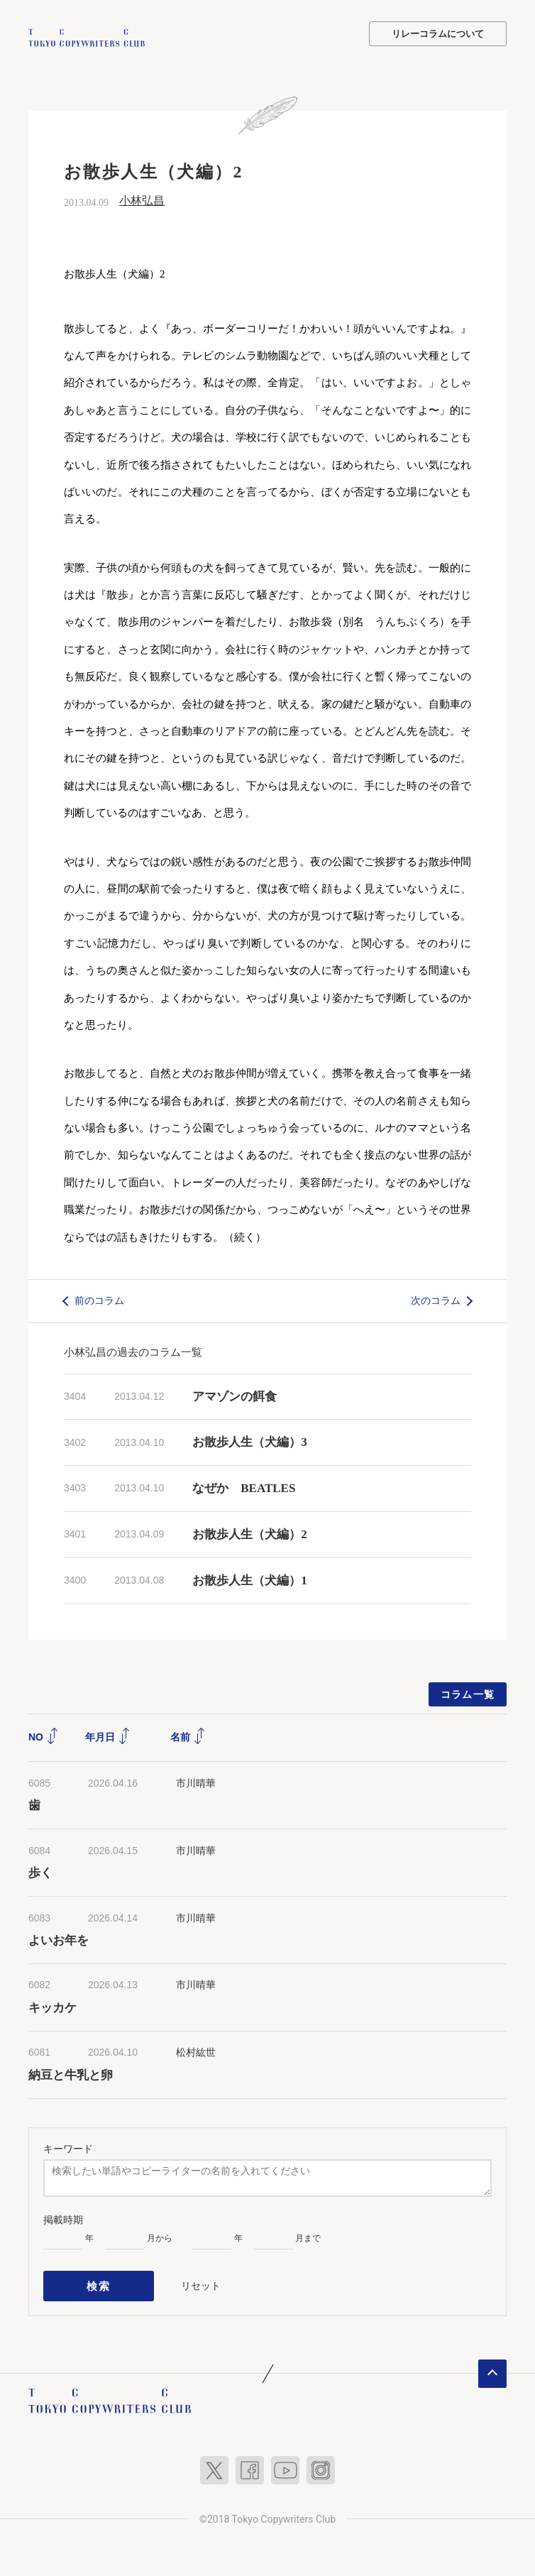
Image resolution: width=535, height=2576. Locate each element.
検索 (99, 2281)
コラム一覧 (468, 1692)
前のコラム (99, 1299)
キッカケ (52, 2006)
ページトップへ (492, 2366)
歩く (40, 1871)
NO (43, 1735)
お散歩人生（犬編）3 (249, 1440)
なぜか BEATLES (243, 1486)
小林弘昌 (142, 199)
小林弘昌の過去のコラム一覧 (133, 1350)
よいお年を (58, 1939)
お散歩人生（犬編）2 (249, 1533)
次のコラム (435, 1299)
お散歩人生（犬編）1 (249, 1578)
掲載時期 (63, 2218)
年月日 (108, 1735)
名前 (188, 1735)
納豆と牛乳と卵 (70, 2073)
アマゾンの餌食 (234, 1394)
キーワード (68, 2146)
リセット (201, 2280)
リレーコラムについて (438, 33)
